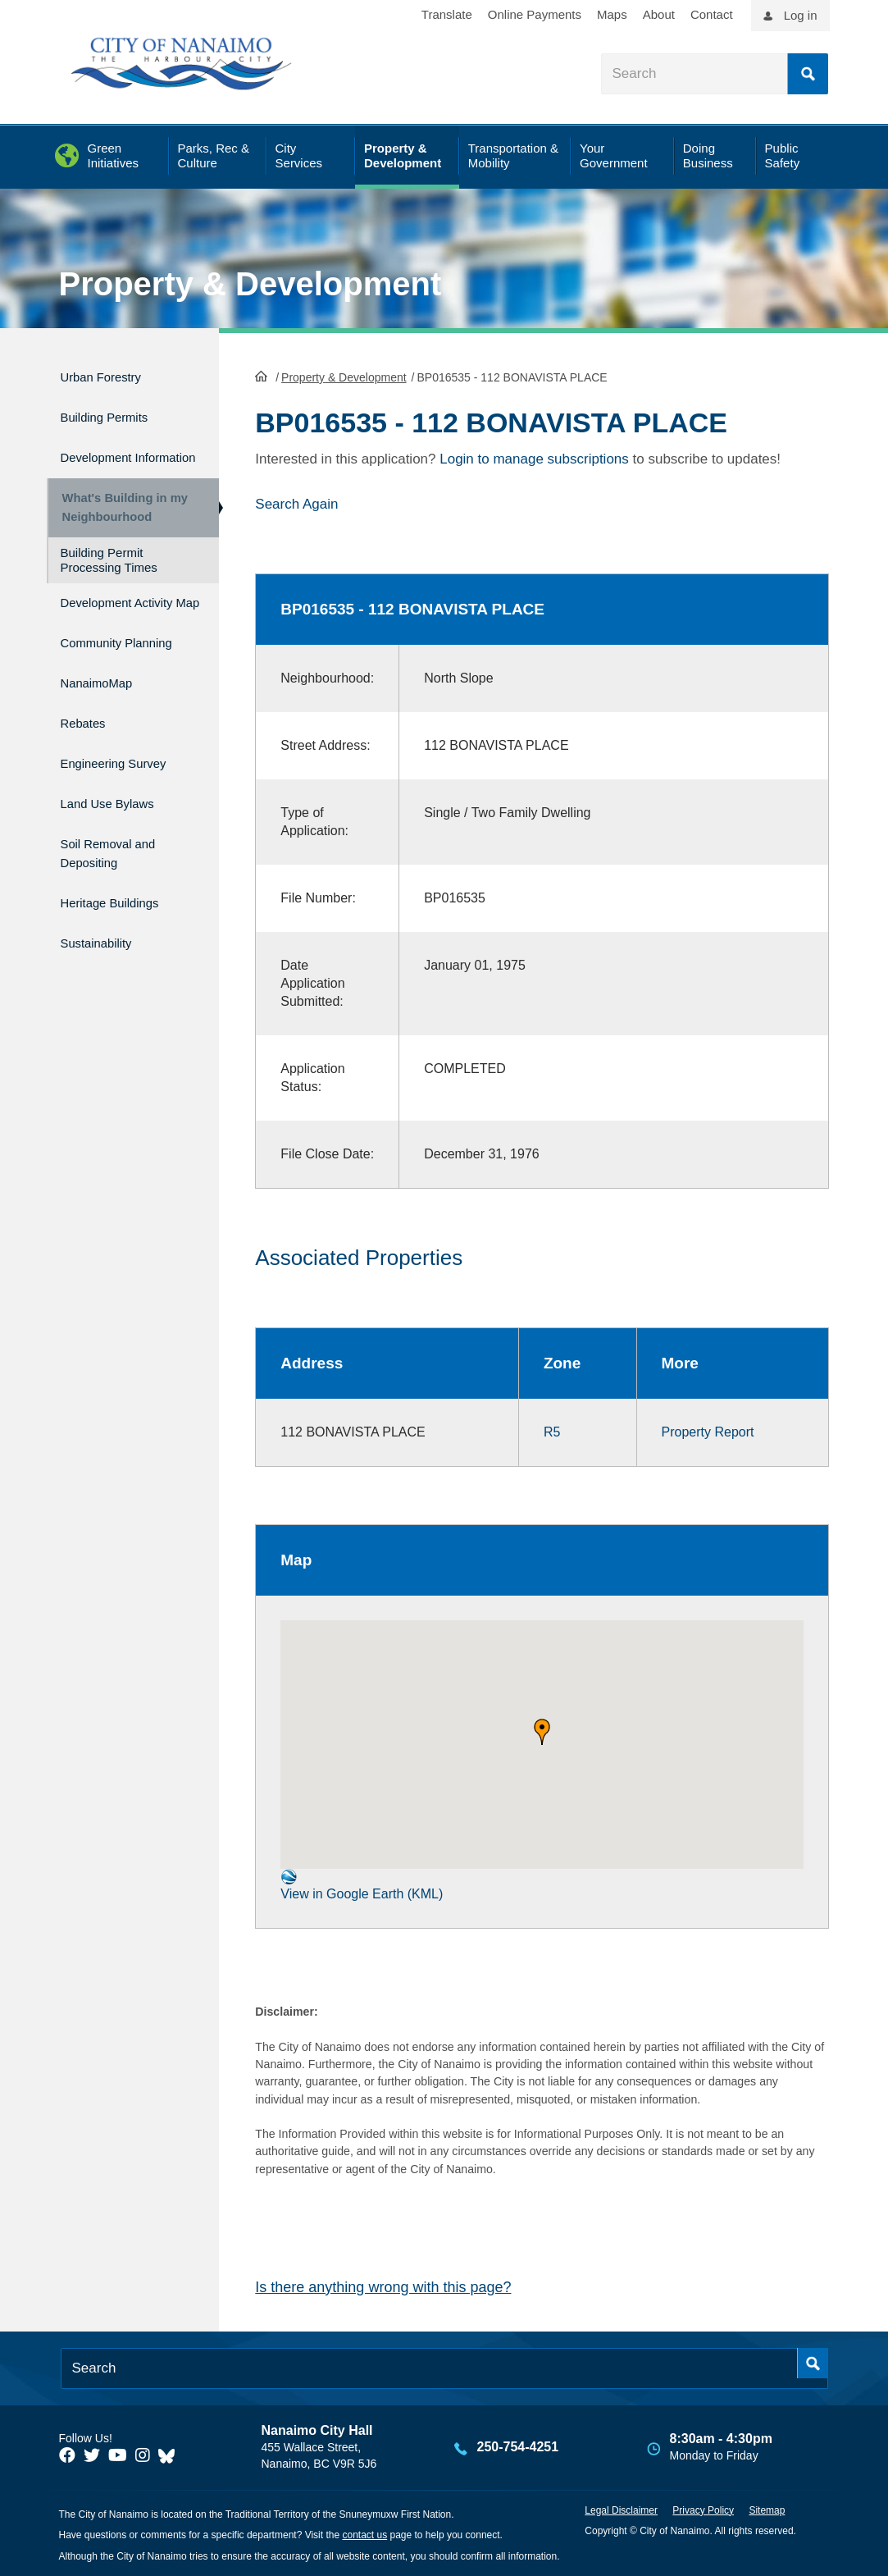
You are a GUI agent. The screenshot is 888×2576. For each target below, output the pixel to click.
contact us (364, 2534)
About (659, 14)
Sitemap (767, 2508)
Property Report (708, 1430)
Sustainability (105, 953)
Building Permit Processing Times (109, 577)
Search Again (296, 502)
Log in (800, 15)
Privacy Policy (703, 2508)
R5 (552, 1430)
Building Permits (115, 409)
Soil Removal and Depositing (120, 874)
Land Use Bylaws (119, 829)
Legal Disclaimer (621, 2508)
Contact (711, 14)
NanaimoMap (105, 724)
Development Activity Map (105, 627)
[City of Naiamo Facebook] (67, 2454)
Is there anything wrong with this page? (383, 2285)
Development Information (105, 454)
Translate (446, 14)
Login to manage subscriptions (534, 457)
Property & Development (250, 284)
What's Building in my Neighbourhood (119, 517)
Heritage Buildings (122, 919)
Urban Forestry (111, 374)
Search (807, 73)
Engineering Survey (127, 794)
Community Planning (98, 680)
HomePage (261, 374)
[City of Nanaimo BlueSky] (170, 2454)
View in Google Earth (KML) (361, 1883)
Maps (612, 14)
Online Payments (534, 14)
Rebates (88, 760)
